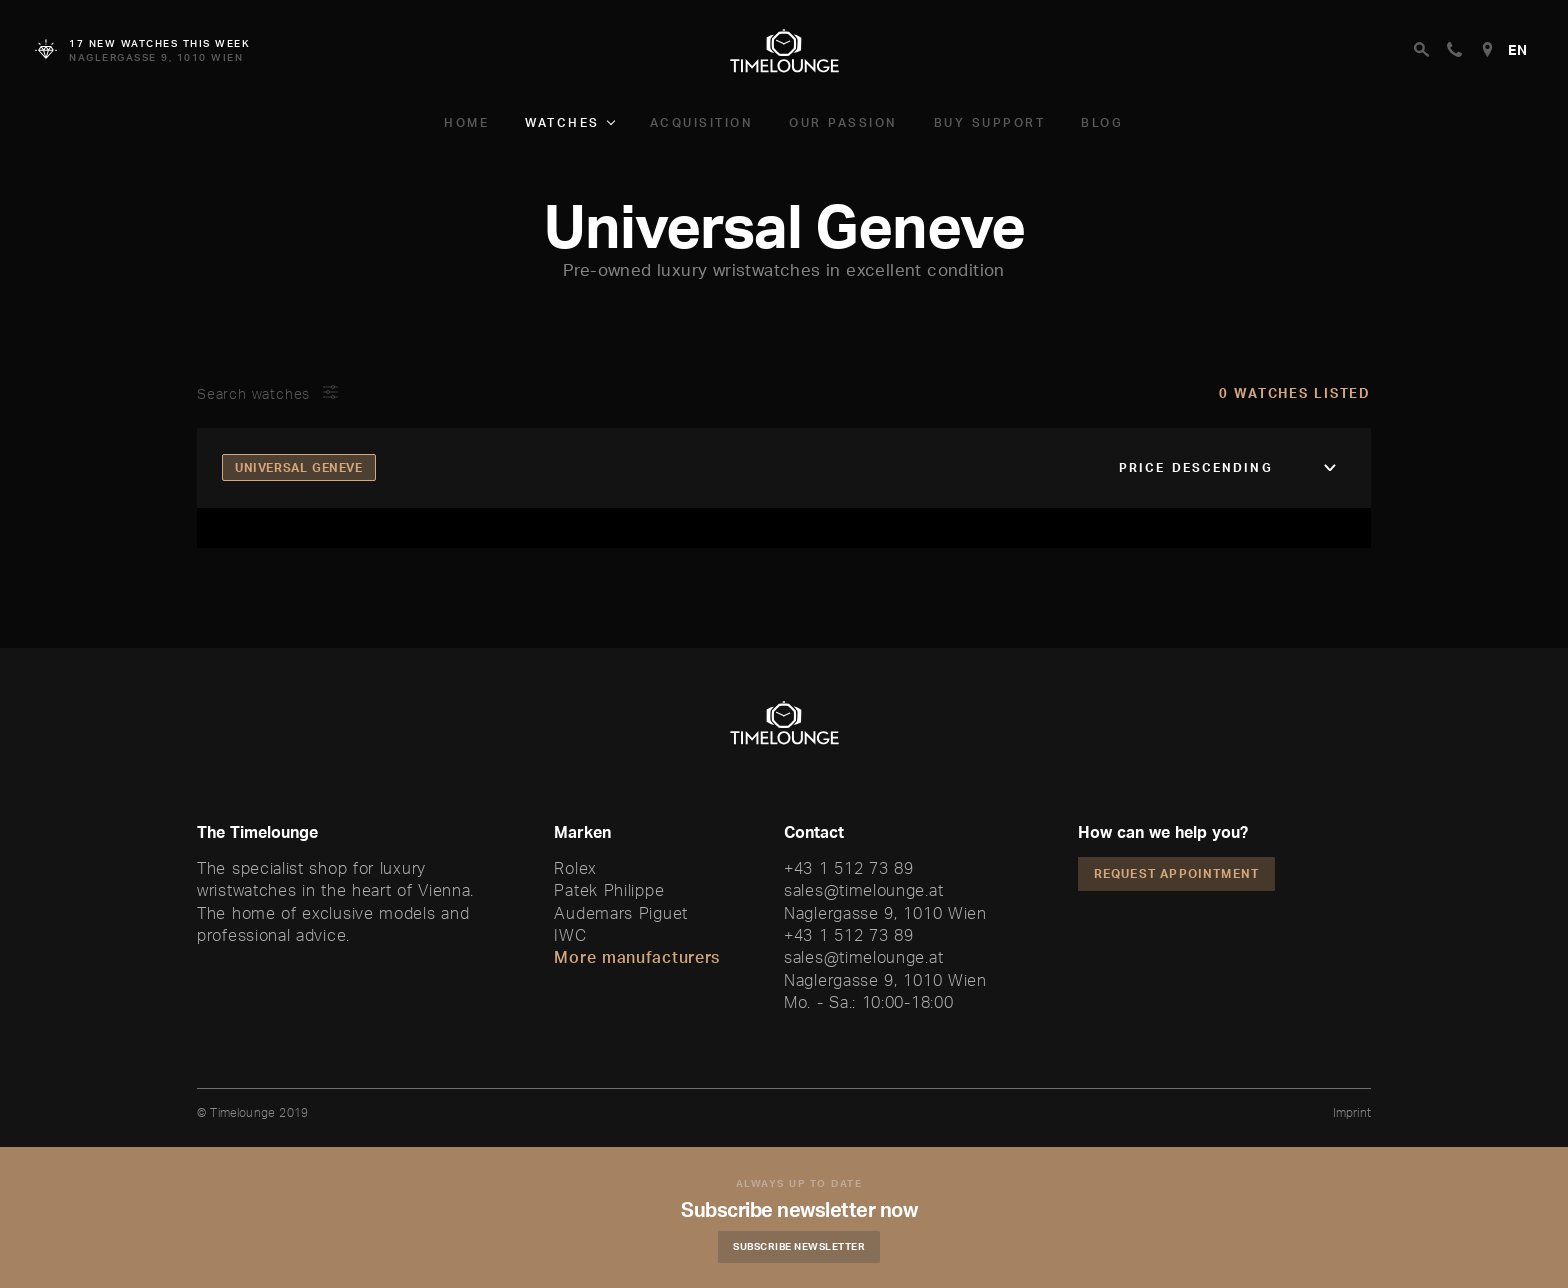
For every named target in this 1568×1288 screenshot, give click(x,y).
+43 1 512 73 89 (849, 868)
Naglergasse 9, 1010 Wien (885, 913)
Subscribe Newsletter (799, 1246)
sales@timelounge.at (863, 890)
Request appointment (1177, 873)
